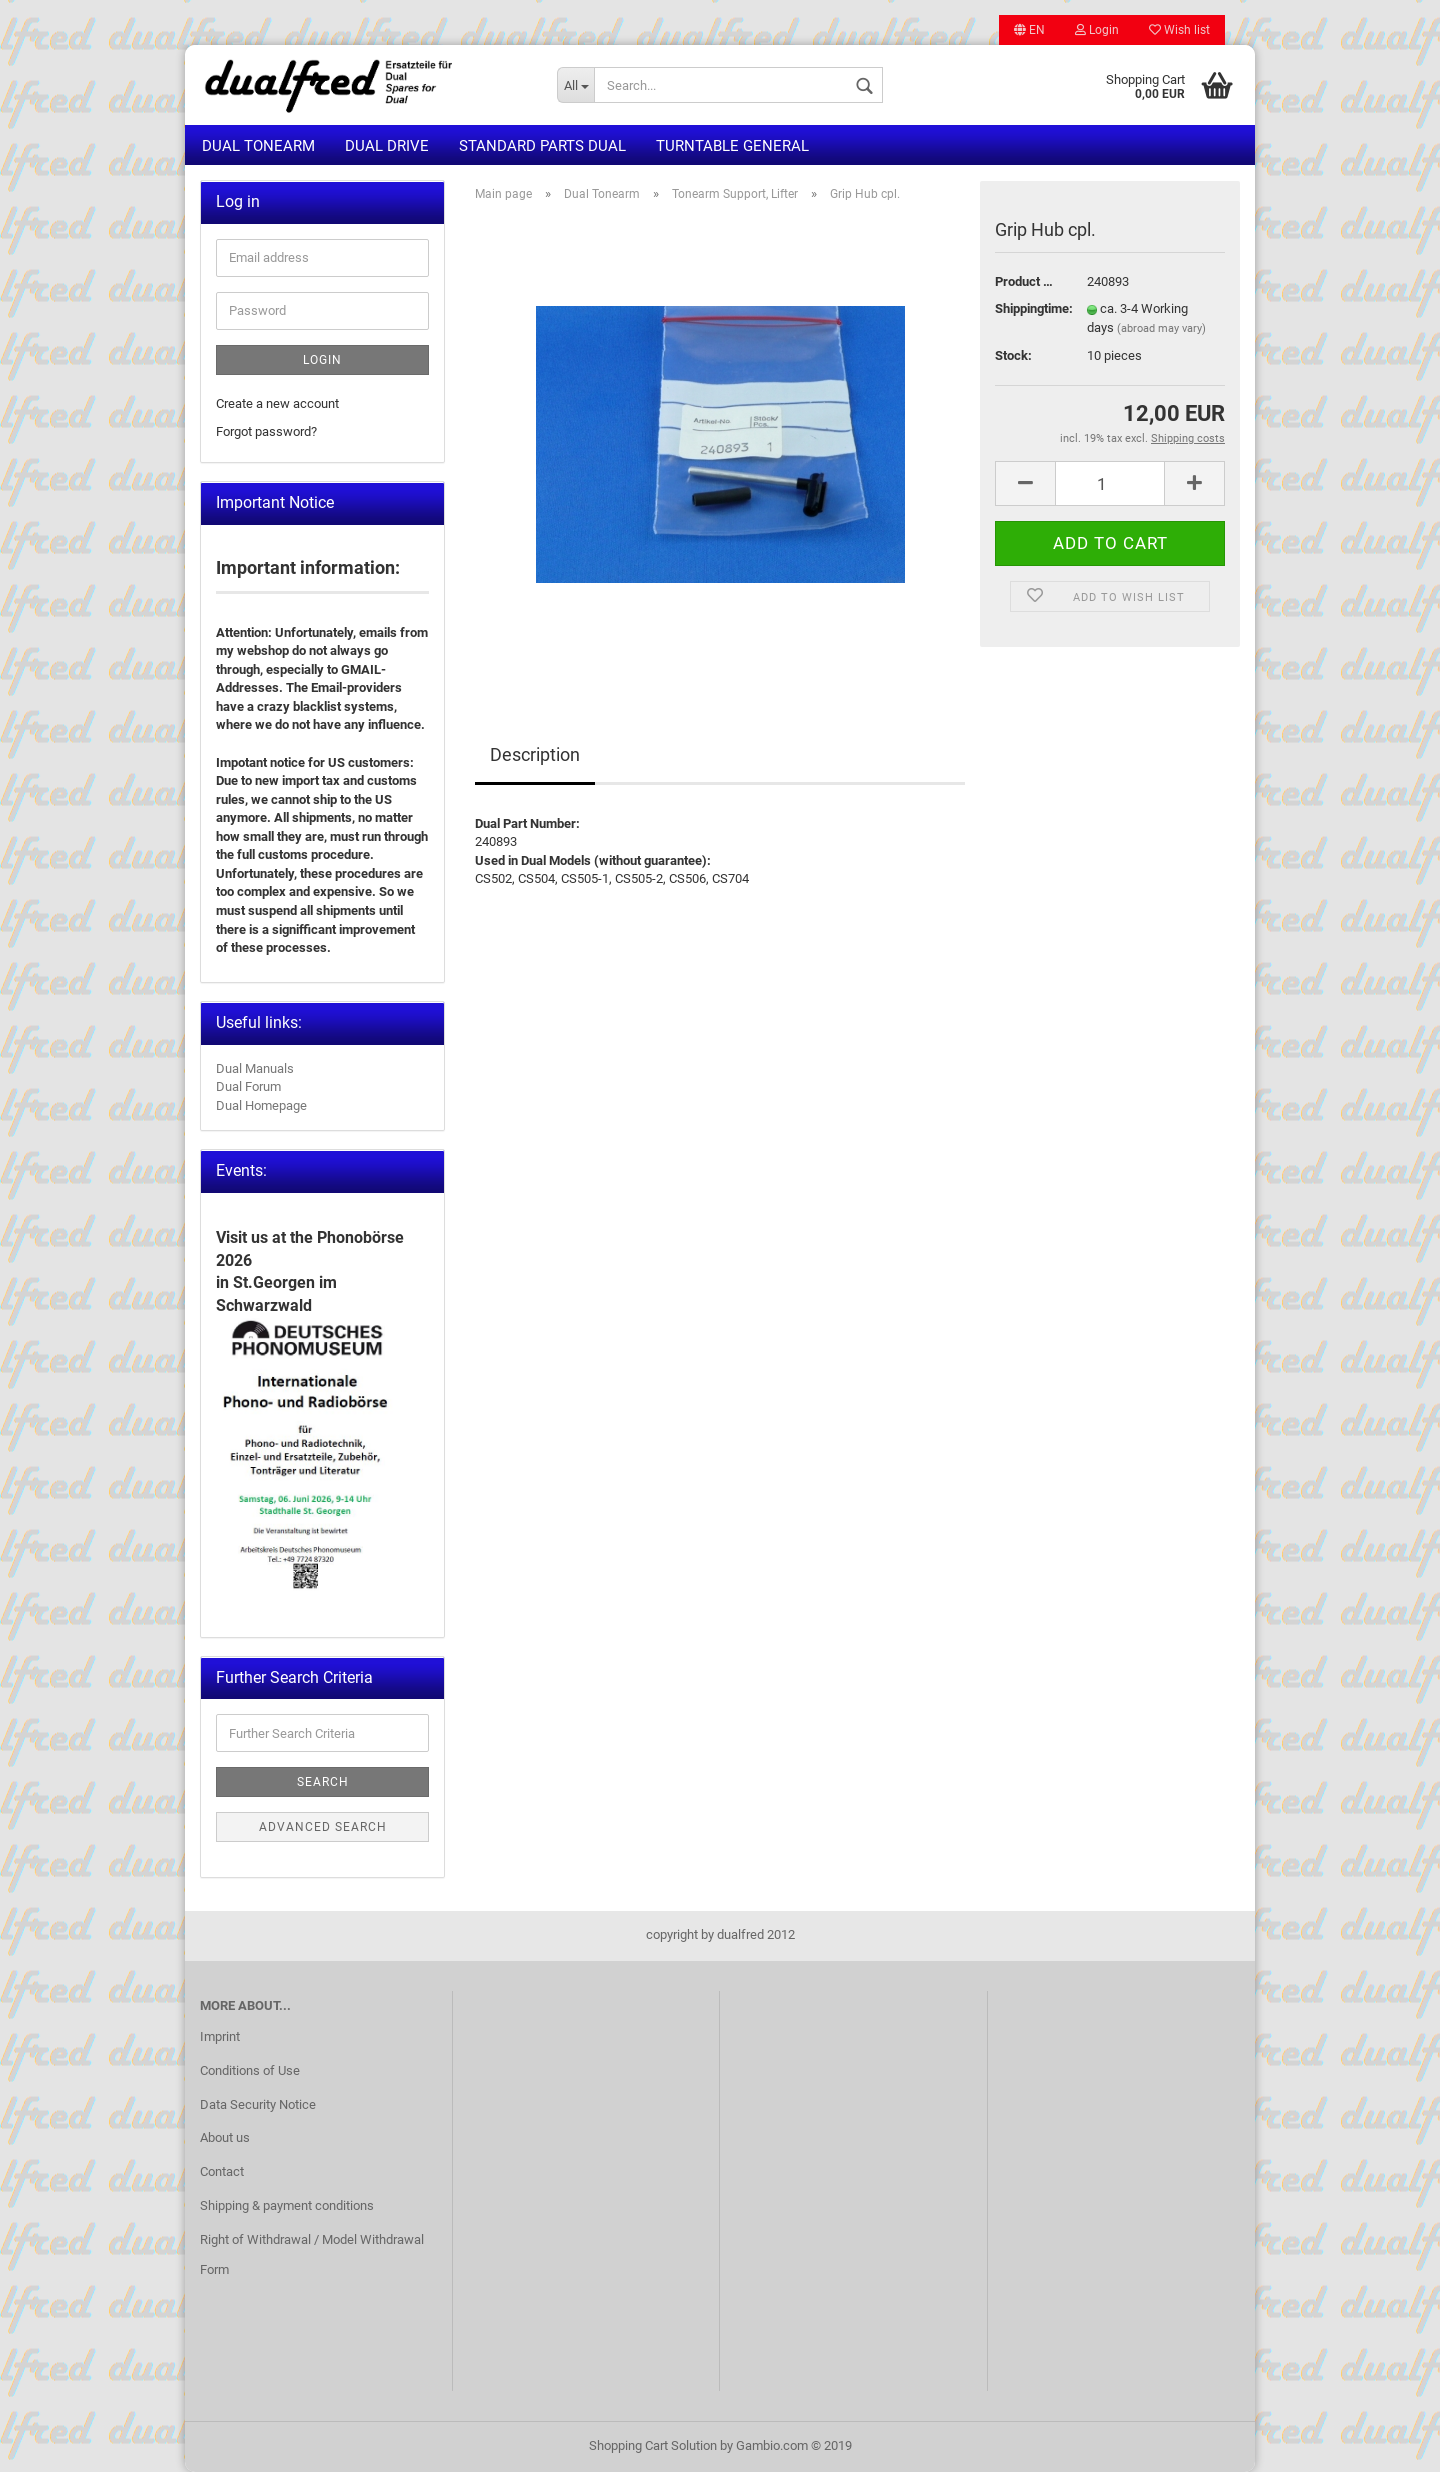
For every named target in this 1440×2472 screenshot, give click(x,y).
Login (1097, 30)
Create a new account (277, 403)
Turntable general (732, 146)
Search (323, 1782)
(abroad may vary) (1161, 328)
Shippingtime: (1026, 308)
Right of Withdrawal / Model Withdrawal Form (312, 2254)
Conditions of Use (250, 2070)
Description (535, 754)
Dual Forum (248, 1086)
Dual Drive (387, 146)
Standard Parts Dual (542, 146)
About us (225, 2137)
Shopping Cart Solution (653, 2445)
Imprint (220, 2036)
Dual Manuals (255, 1068)
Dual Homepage (261, 1105)
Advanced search (323, 1827)
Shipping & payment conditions (287, 2205)
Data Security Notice (258, 2104)
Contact (222, 2171)
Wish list (1179, 30)
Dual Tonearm (258, 146)
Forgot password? (266, 431)
